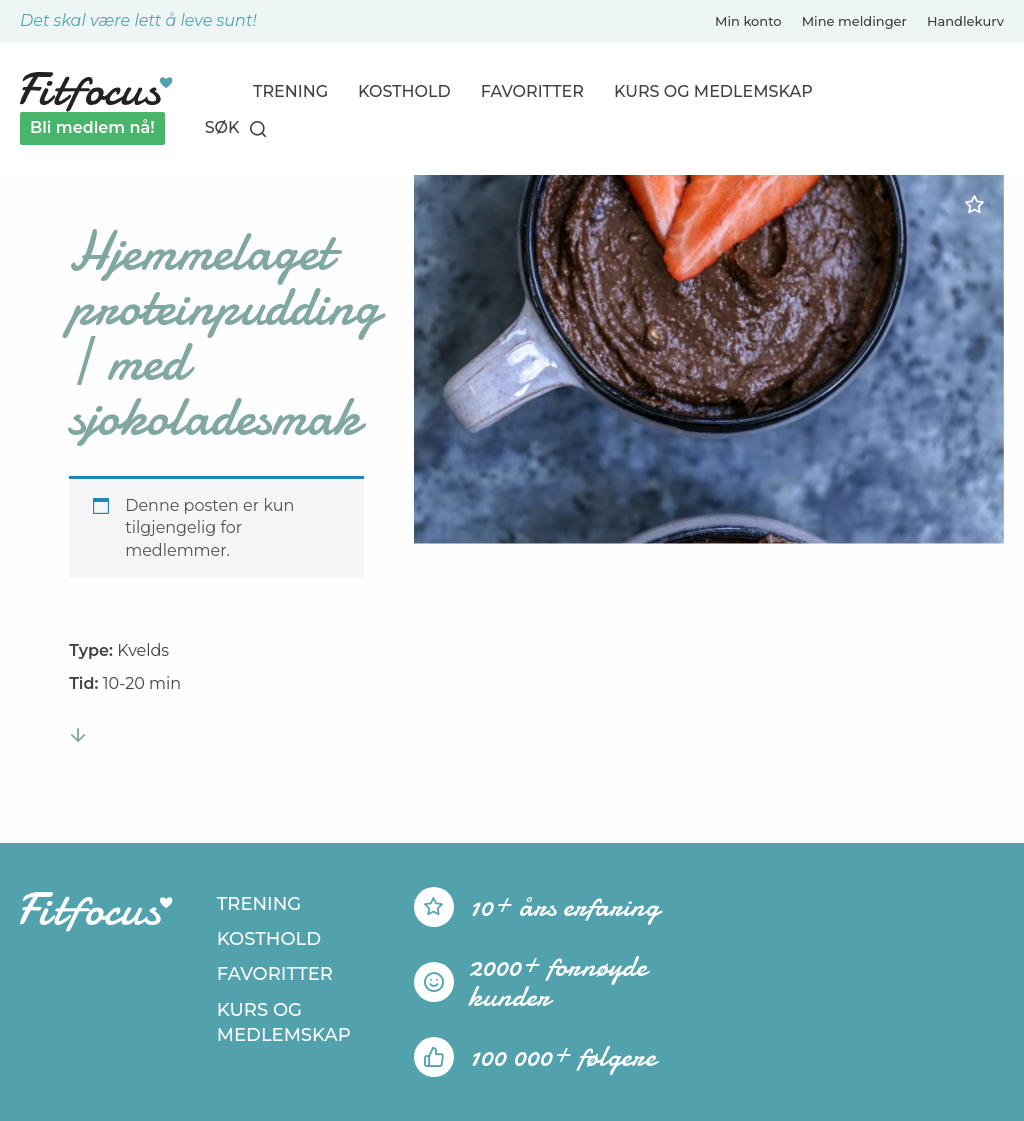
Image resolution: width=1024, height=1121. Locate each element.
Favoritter (532, 91)
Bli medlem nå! (92, 127)
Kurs (713, 91)
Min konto (748, 21)
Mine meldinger (854, 21)
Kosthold (404, 91)
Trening (290, 91)
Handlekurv (965, 21)
